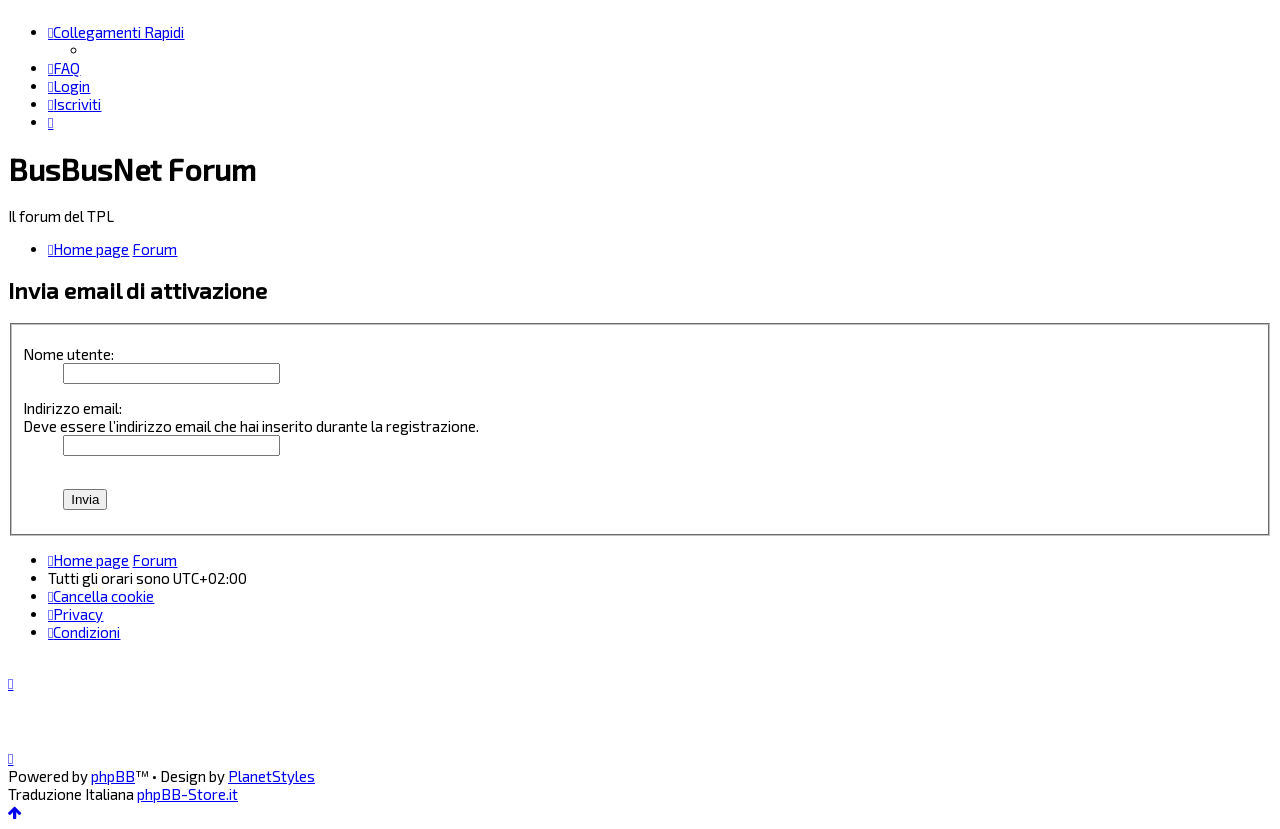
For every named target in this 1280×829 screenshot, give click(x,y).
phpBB (113, 776)
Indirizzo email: (72, 408)
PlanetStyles (271, 776)
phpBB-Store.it (187, 794)
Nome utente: (68, 354)
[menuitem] (64, 68)
